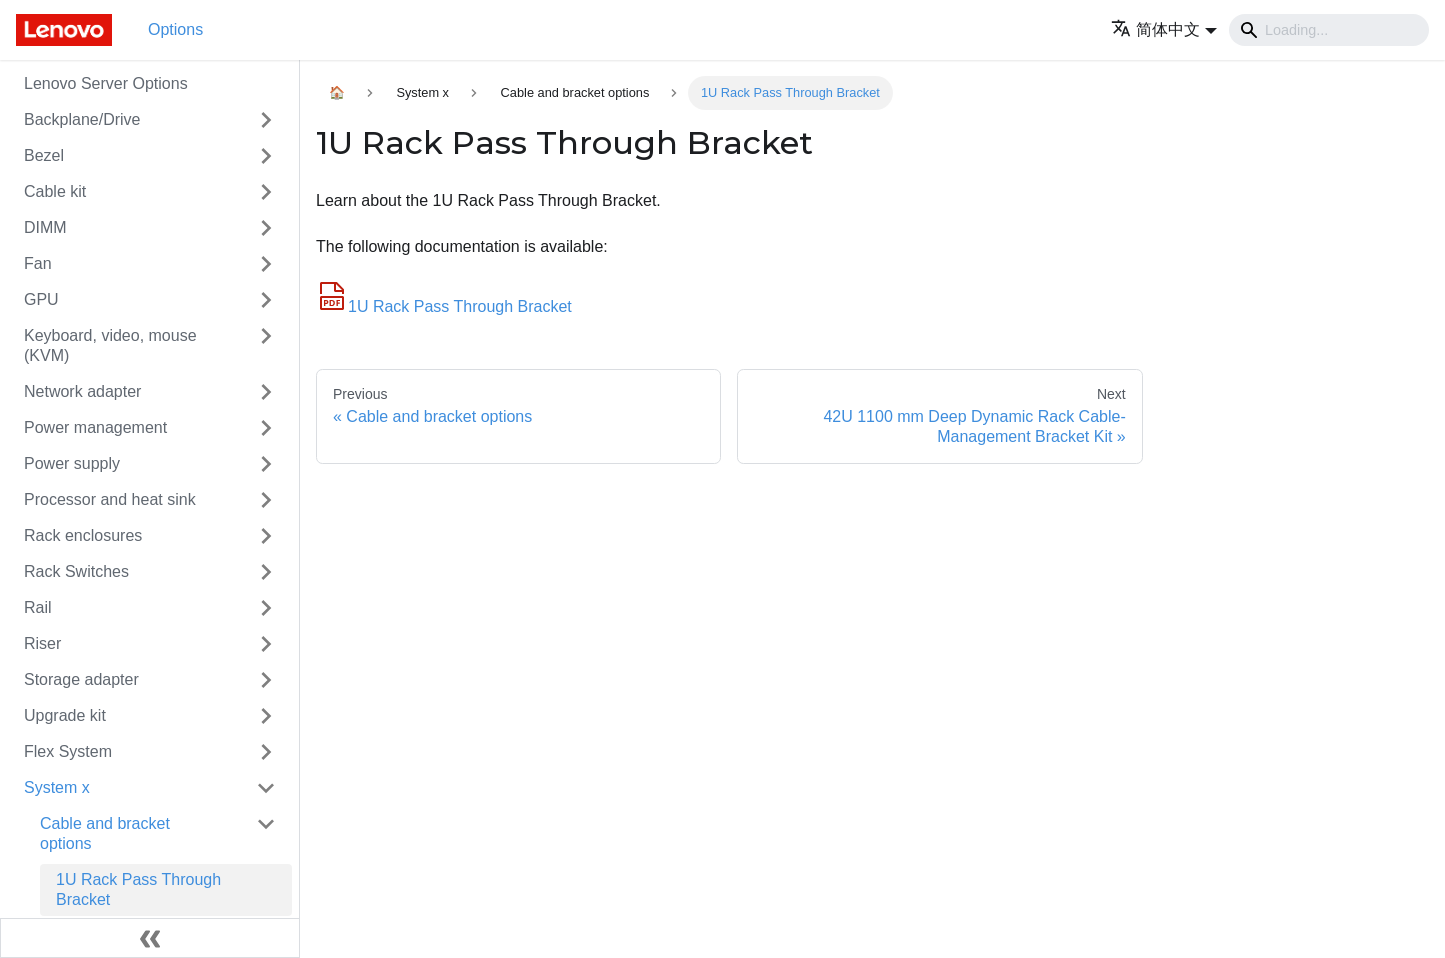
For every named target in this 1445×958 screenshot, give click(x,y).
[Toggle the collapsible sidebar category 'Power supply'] (266, 464)
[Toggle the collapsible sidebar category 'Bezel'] (266, 156)
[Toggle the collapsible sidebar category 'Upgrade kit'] (266, 716)
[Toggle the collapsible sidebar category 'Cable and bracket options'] (266, 834)
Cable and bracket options (105, 833)
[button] (1164, 29)
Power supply (72, 463)
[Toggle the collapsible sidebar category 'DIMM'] (266, 228)
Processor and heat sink (110, 499)
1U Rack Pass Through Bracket (138, 889)
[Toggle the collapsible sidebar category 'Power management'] (266, 428)
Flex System (68, 751)
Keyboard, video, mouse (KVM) (110, 345)
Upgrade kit (65, 715)
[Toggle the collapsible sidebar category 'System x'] (266, 788)
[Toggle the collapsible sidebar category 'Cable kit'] (266, 192)
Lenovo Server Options (106, 83)
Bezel (44, 155)
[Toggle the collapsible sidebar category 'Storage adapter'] (266, 680)
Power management (95, 427)
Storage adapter (81, 679)
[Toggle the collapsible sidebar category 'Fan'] (266, 264)
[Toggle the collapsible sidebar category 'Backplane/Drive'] (266, 120)
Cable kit (55, 191)
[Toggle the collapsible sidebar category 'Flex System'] (266, 752)
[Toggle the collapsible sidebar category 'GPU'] (266, 300)
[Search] (1329, 30)
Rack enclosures (83, 535)
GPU (41, 299)
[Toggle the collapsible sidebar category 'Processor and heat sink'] (266, 500)
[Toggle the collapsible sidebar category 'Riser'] (266, 644)
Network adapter (82, 391)
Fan (38, 263)
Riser (42, 643)
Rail (38, 607)
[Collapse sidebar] (150, 938)
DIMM (45, 227)
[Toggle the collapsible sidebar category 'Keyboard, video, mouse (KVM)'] (266, 346)
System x (57, 787)
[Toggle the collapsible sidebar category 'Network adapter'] (266, 392)
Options (175, 29)
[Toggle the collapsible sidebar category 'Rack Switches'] (266, 572)
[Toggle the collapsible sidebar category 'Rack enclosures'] (266, 536)
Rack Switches (76, 571)
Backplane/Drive (82, 119)
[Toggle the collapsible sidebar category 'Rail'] (266, 608)
